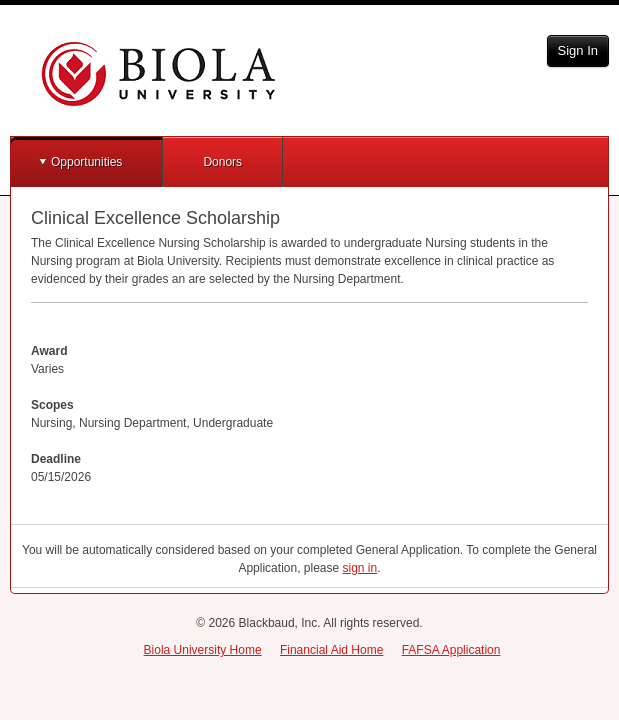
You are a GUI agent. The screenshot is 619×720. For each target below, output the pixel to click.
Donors (222, 162)
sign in (360, 568)
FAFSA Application (451, 650)
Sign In (578, 50)
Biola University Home (203, 650)
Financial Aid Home (331, 650)
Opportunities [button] (86, 162)
